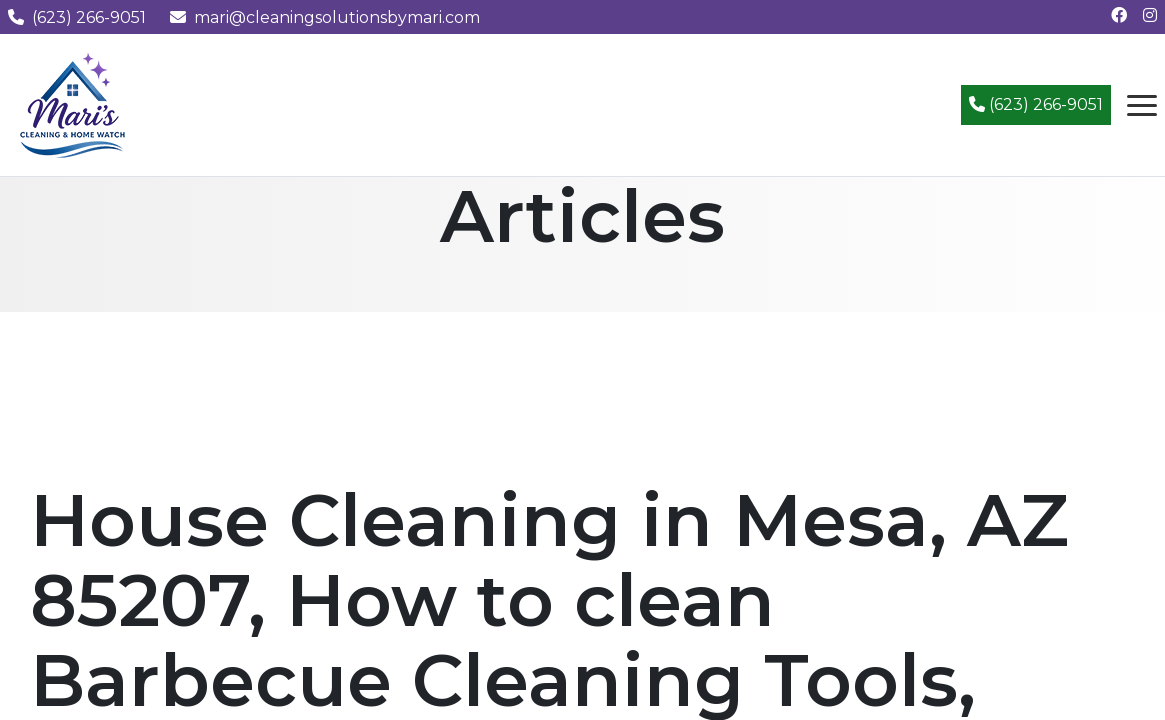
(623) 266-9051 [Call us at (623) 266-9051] (77, 17)
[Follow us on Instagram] (1150, 15)
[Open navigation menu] (1142, 105)
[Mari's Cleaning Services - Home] (73, 103)
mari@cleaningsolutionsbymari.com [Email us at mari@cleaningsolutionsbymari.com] (325, 17)
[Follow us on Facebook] (1119, 15)
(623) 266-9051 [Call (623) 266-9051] (1036, 104)
